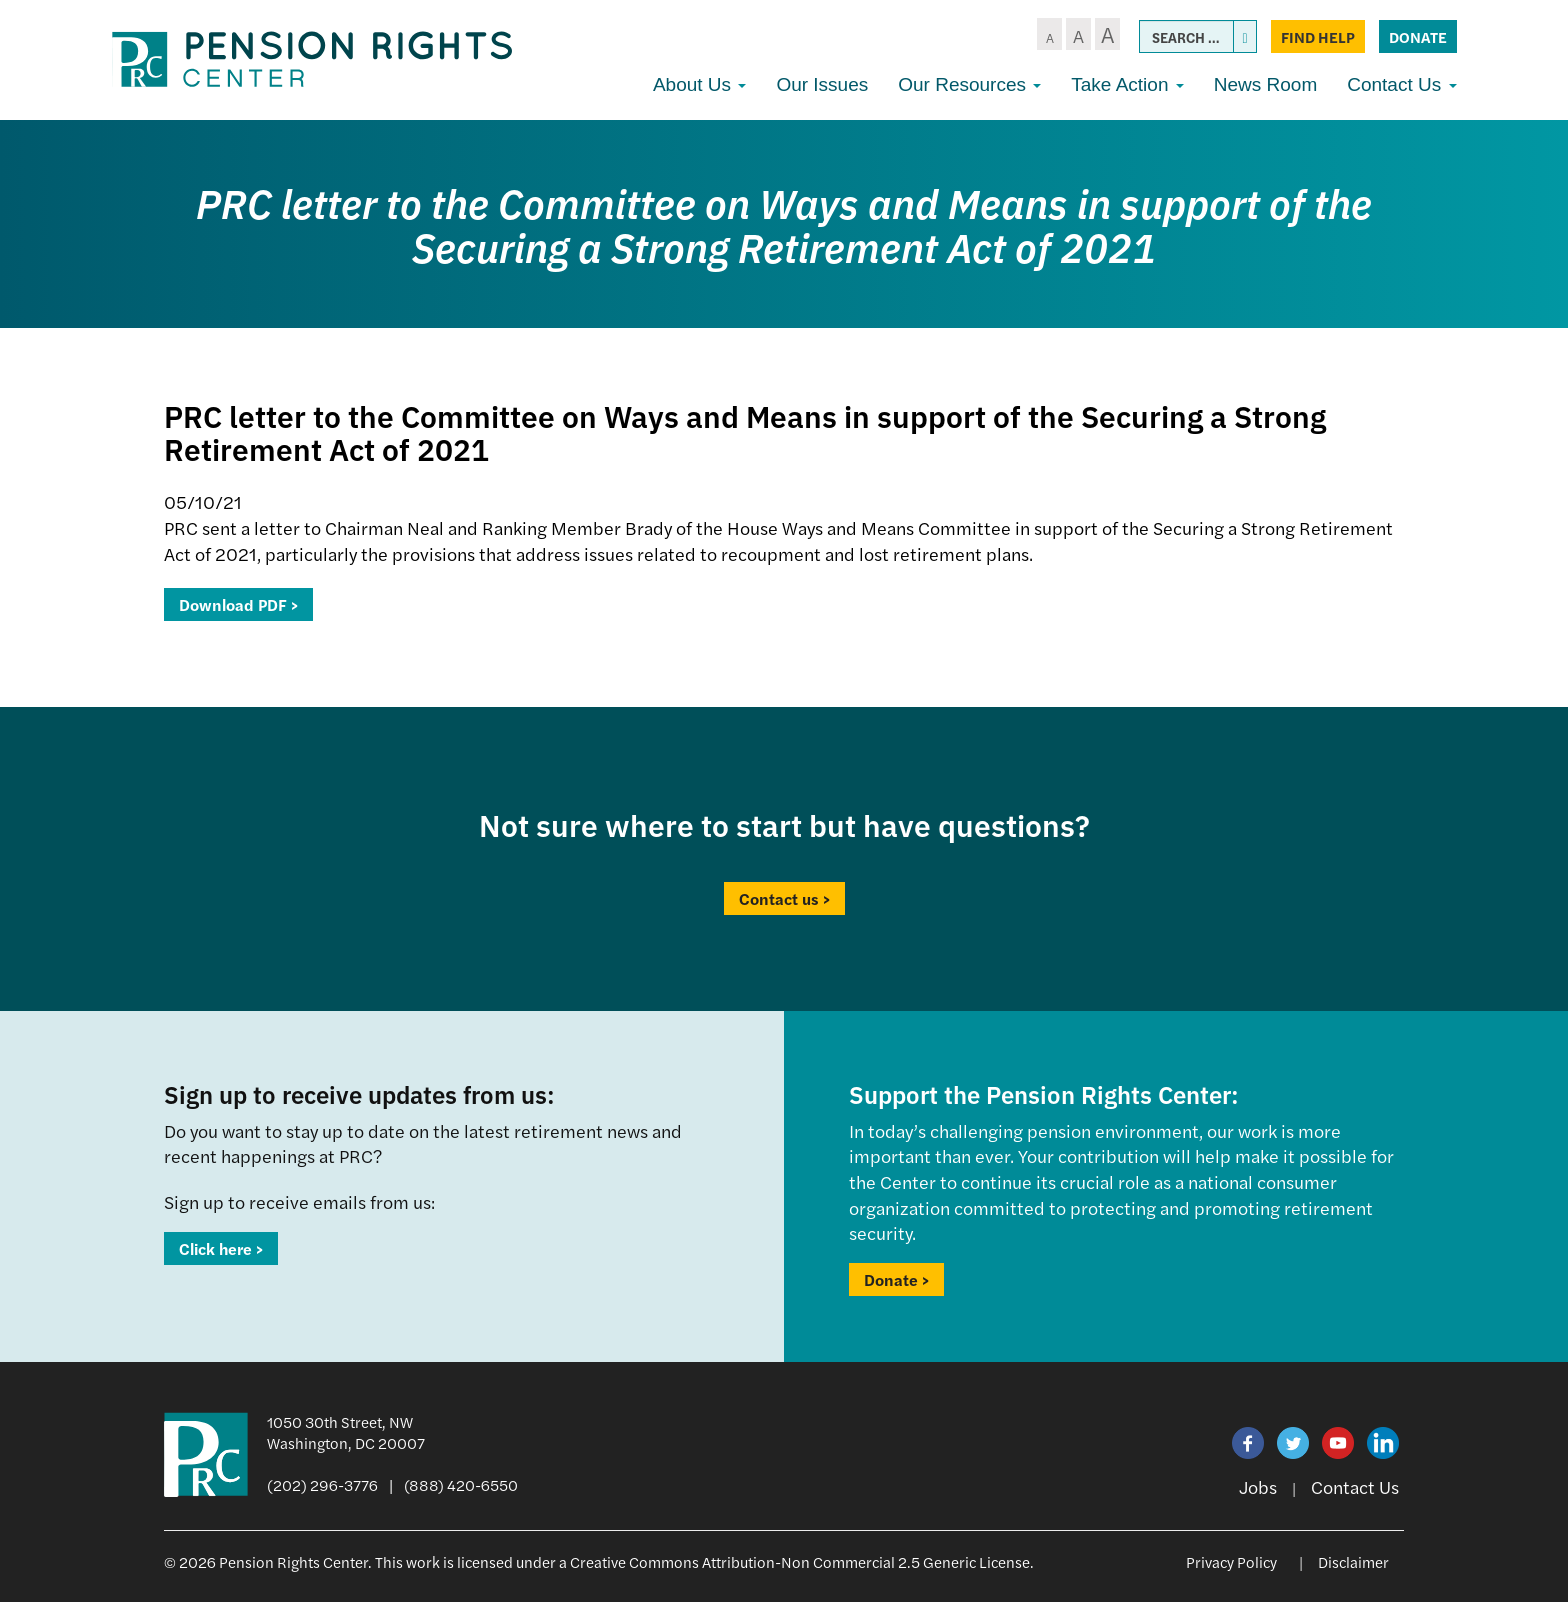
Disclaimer (1353, 1561)
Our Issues (822, 84)
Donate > (896, 1279)
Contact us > (784, 898)
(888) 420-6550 (461, 1484)
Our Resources (969, 84)
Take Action (1127, 84)
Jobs (1258, 1486)
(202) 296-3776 (322, 1484)
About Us (699, 84)
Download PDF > (238, 604)
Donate (1418, 36)
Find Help (1318, 36)
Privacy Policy (1231, 1561)
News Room (1265, 84)
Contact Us (1401, 84)
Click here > (221, 1248)
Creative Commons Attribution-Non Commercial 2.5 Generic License (800, 1561)
